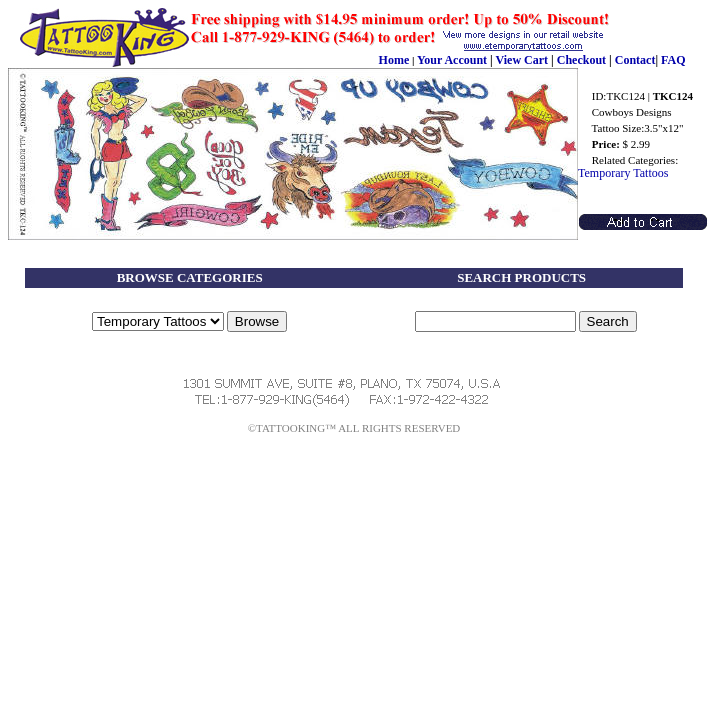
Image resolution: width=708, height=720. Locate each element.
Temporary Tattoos (623, 173)
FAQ (673, 60)
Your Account (452, 60)
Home (394, 60)
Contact (635, 60)
